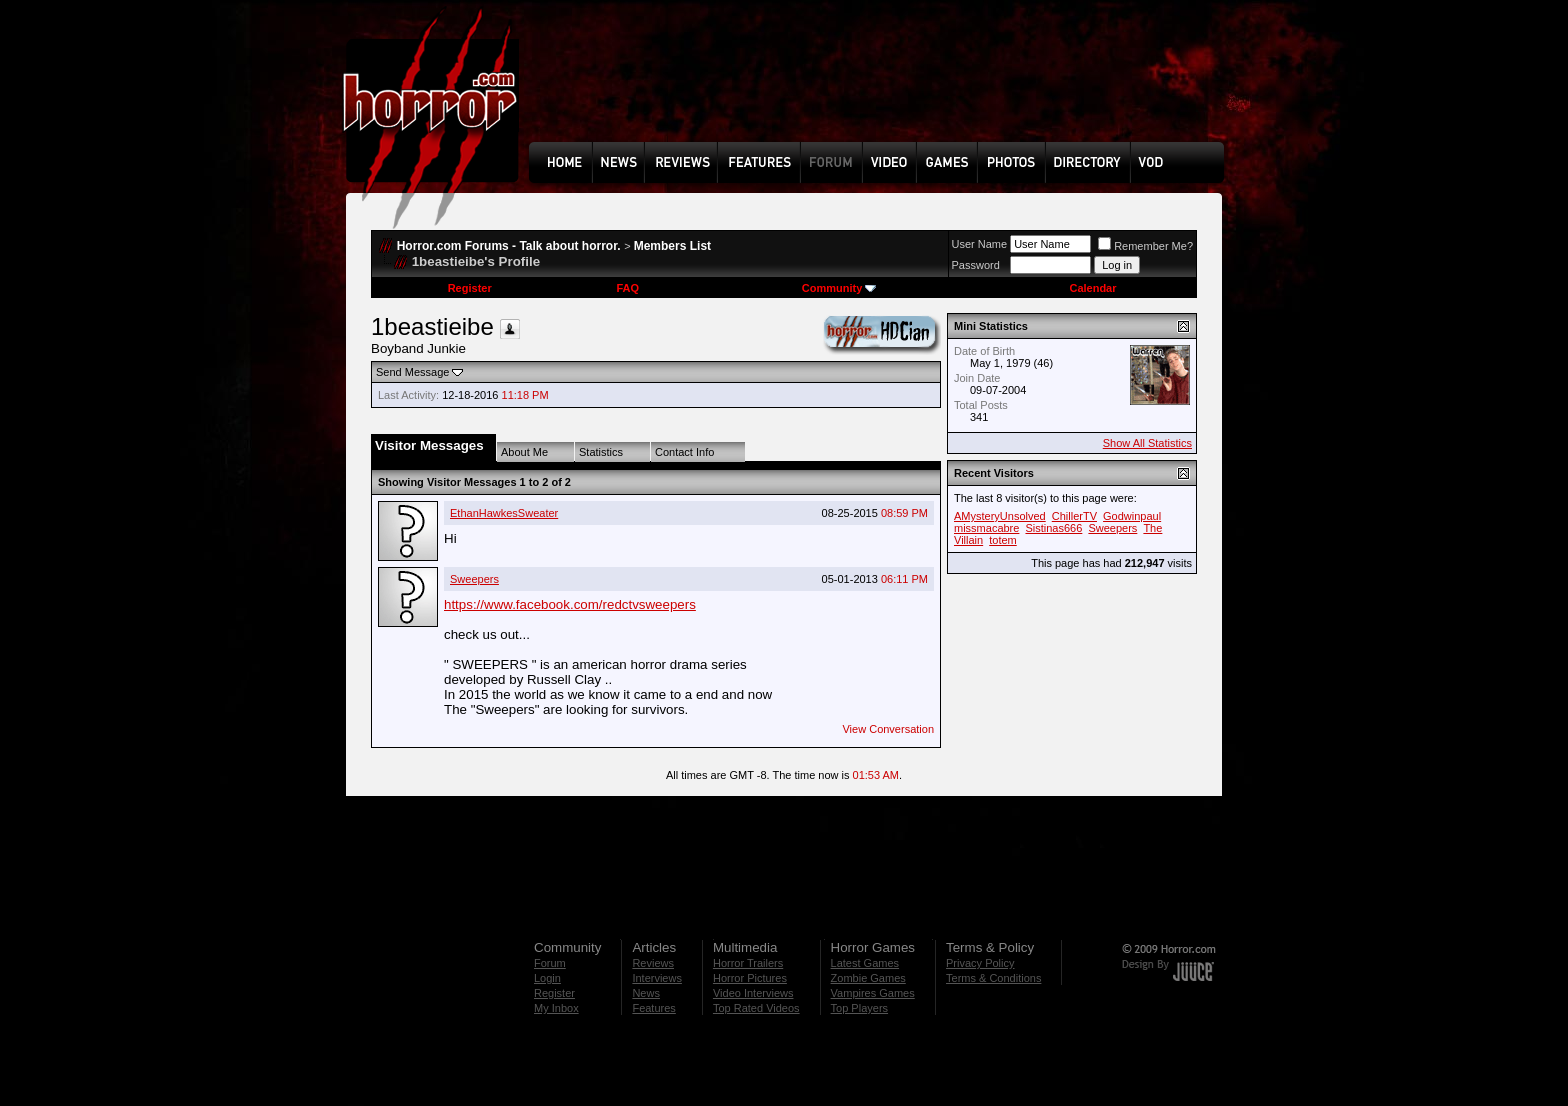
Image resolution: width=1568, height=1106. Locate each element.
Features (653, 1008)
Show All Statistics (1147, 443)
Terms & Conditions (993, 978)
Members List (672, 246)
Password (976, 265)
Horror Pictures (750, 978)
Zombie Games (868, 978)
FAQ (627, 288)
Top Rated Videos (756, 1008)
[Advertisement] (883, 86)
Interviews (657, 978)
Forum (550, 963)
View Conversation (888, 729)
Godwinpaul (1132, 516)
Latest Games (865, 963)
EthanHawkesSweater (504, 513)
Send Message (412, 372)
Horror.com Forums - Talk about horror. (509, 246)
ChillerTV (1074, 516)
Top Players (859, 1008)
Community (839, 288)
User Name (980, 244)
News (646, 993)
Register (470, 288)
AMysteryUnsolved (1000, 516)
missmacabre (986, 528)
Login (547, 978)
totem (1003, 540)
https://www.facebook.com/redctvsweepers (570, 604)
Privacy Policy (980, 963)
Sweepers (474, 579)
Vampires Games (873, 993)
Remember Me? (1145, 246)
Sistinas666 (1053, 528)
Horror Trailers (748, 963)
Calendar (1092, 288)
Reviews (653, 963)
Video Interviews (753, 993)
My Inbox (556, 1008)
